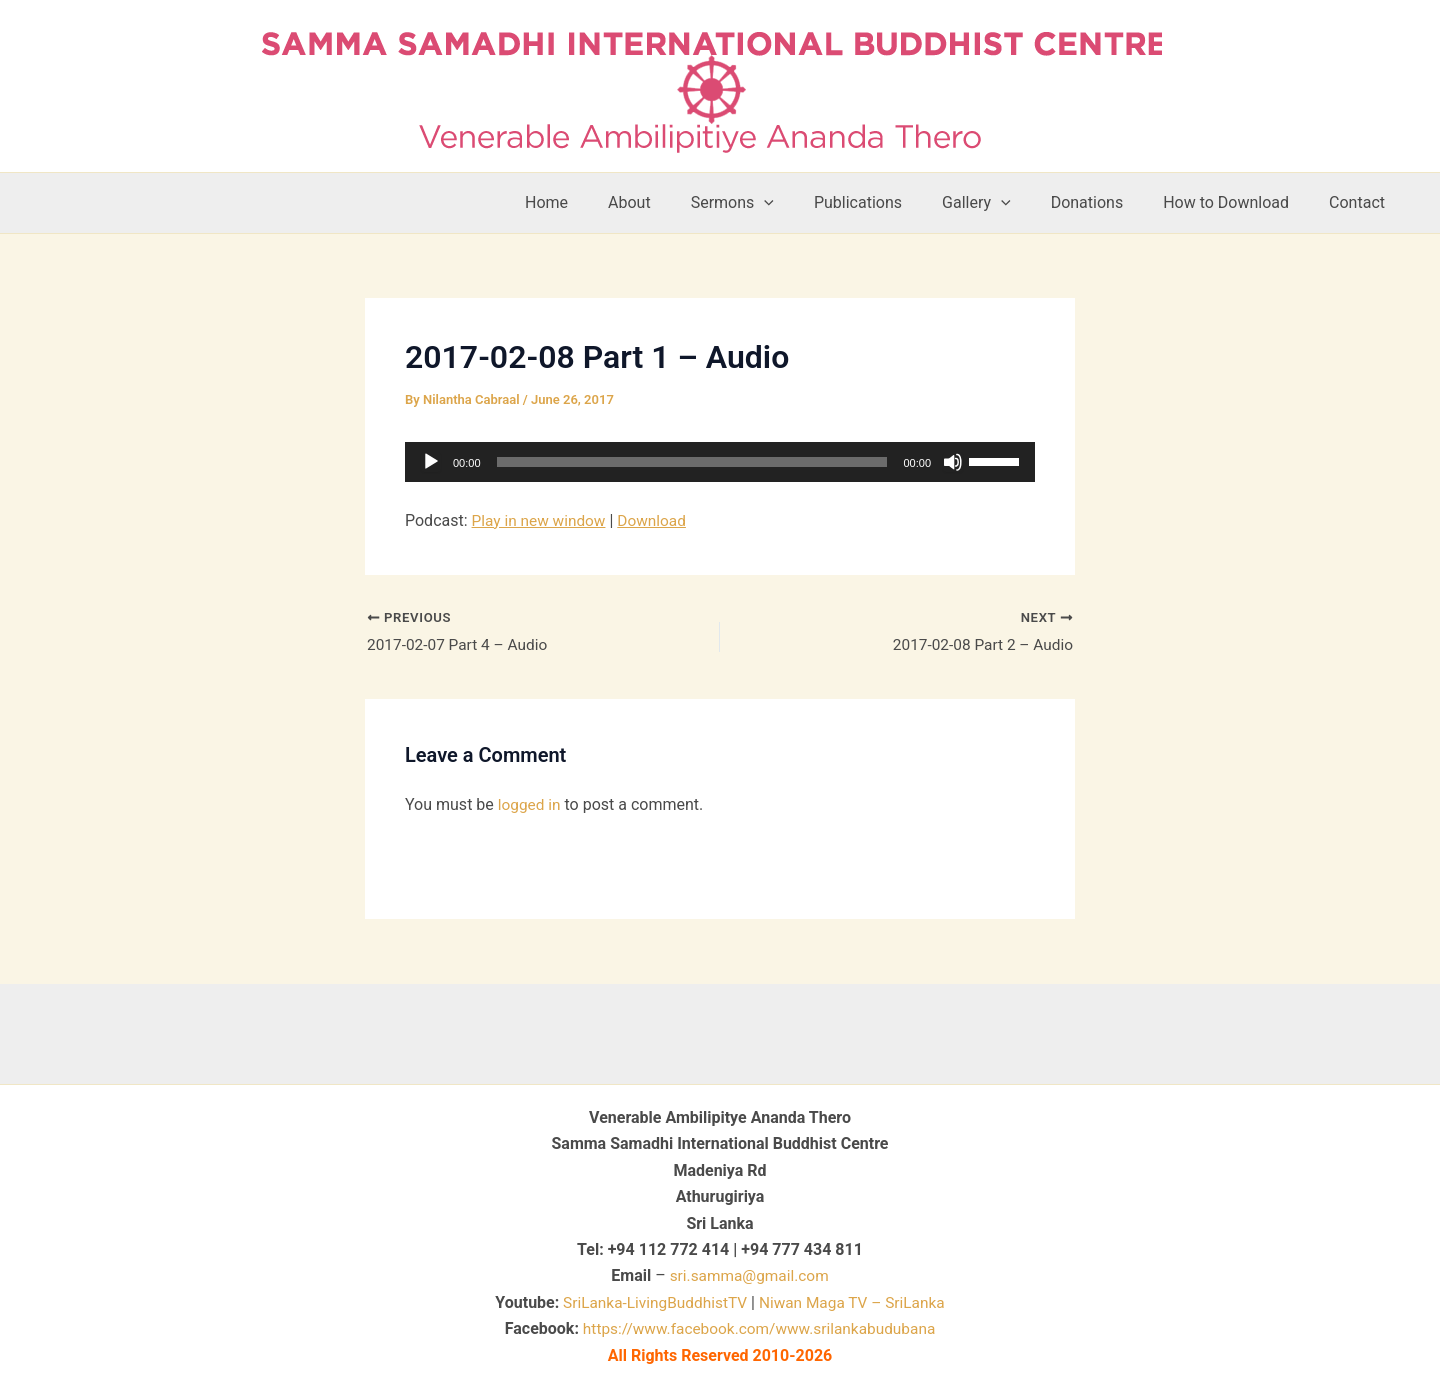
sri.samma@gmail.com (749, 1275)
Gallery (1004, 203)
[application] (720, 462)
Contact (1361, 202)
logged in (530, 806)
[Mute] (953, 462)
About (681, 202)
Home (606, 202)
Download (657, 520)
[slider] (692, 462)
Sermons (776, 203)
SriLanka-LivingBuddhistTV (649, 1302)
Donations (1107, 202)
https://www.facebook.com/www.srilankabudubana (759, 1328)
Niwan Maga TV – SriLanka (855, 1302)
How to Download (1238, 202)
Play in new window (541, 520)
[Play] (431, 462)
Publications (894, 202)
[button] (808, 203)
